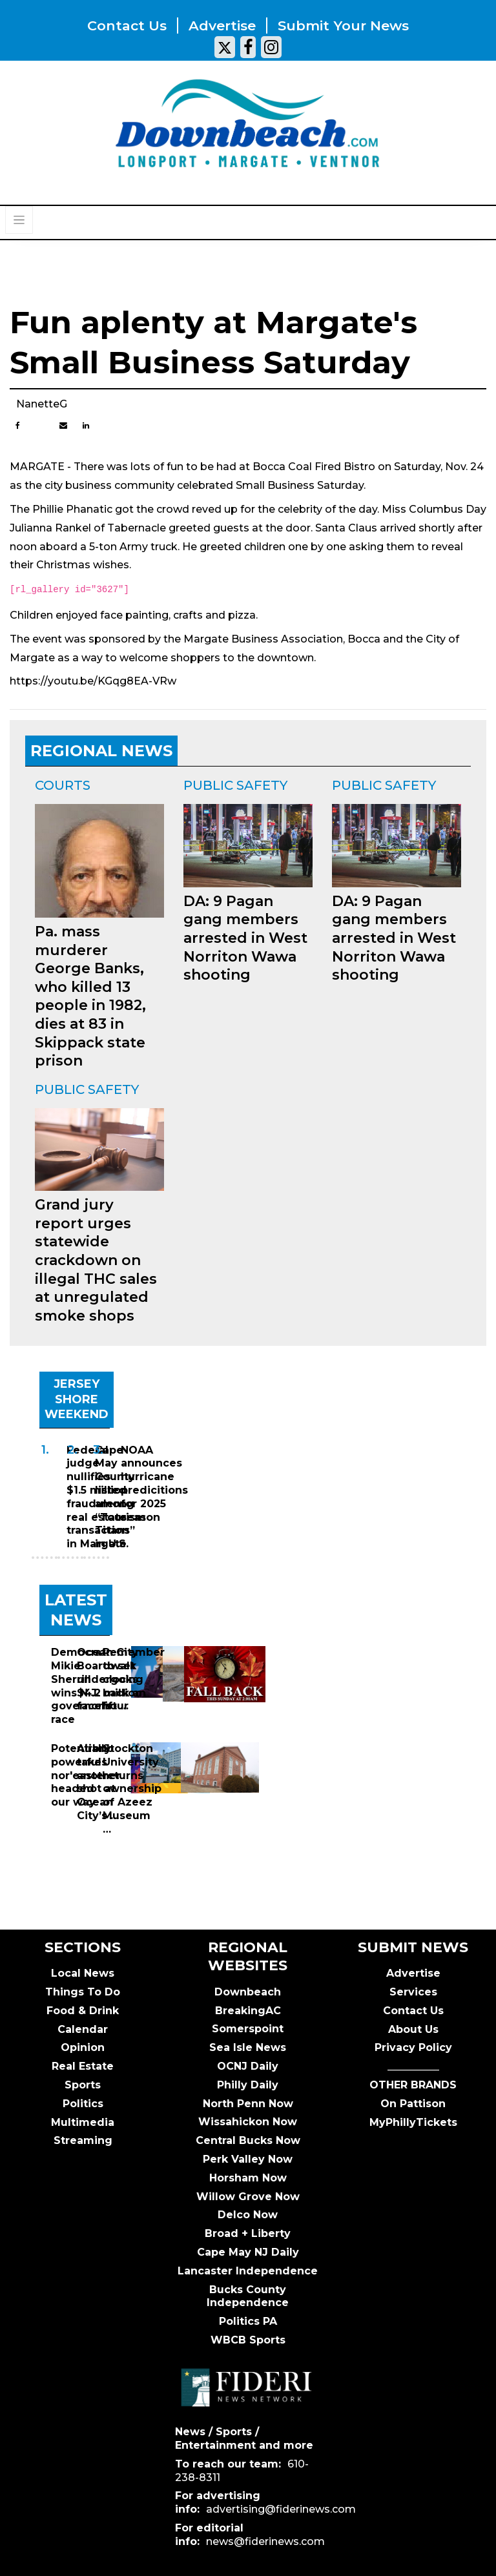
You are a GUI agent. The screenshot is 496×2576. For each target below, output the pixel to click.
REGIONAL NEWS (101, 750)
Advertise (222, 25)
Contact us (127, 25)
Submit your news (343, 25)
